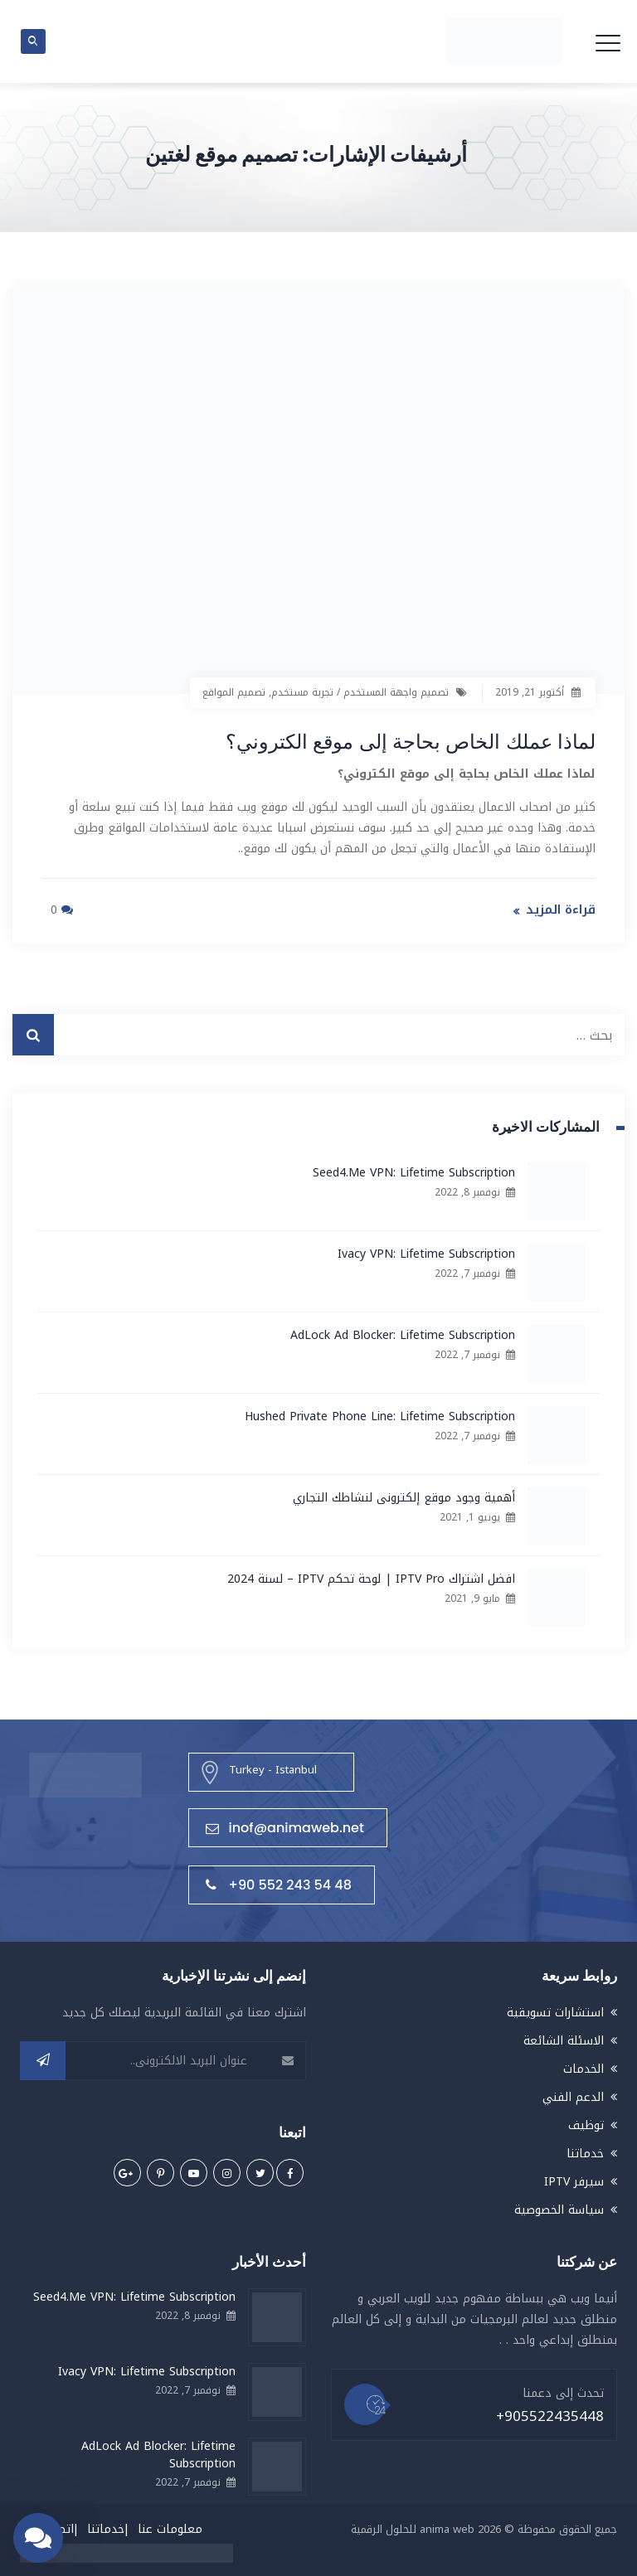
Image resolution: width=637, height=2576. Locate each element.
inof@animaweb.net (285, 1826)
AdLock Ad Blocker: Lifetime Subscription (402, 1334)
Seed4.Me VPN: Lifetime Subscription (414, 1172)
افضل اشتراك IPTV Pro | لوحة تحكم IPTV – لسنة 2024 (371, 1578)
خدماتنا (585, 2152)
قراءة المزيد (561, 909)
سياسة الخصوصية (559, 2208)
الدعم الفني (573, 2095)
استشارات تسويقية (555, 2011)
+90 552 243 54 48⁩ (279, 1884)
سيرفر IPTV (574, 2180)
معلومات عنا (170, 2527)
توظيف (586, 2123)
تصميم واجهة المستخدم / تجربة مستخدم (360, 692)
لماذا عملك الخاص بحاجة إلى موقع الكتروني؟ (379, 739)
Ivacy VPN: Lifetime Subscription (426, 1253)
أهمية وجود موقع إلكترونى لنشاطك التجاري (404, 1497)
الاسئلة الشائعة (563, 2039)
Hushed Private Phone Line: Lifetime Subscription (380, 1415)
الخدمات (583, 2067)
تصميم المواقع (233, 692)
